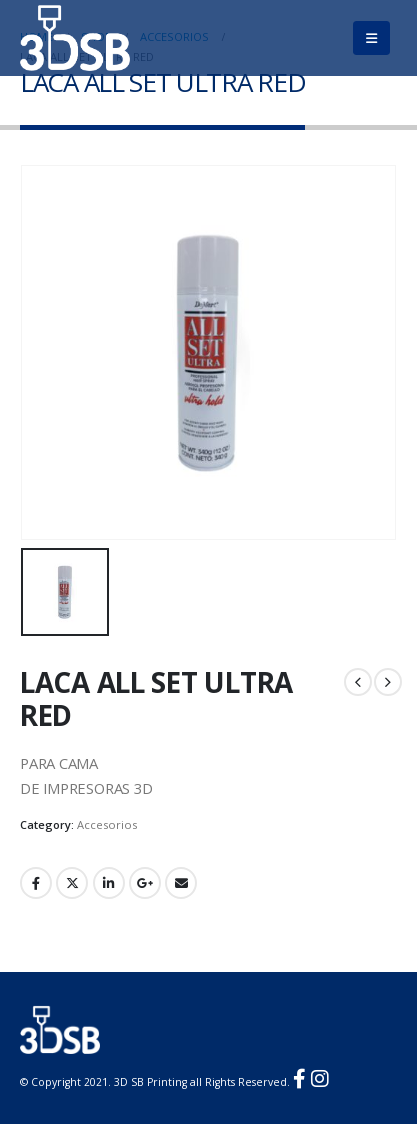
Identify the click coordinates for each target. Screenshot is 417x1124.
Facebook (36, 883)
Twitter (72, 883)
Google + (145, 883)
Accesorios (107, 824)
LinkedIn (109, 883)
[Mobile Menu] (371, 38)
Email (181, 883)
